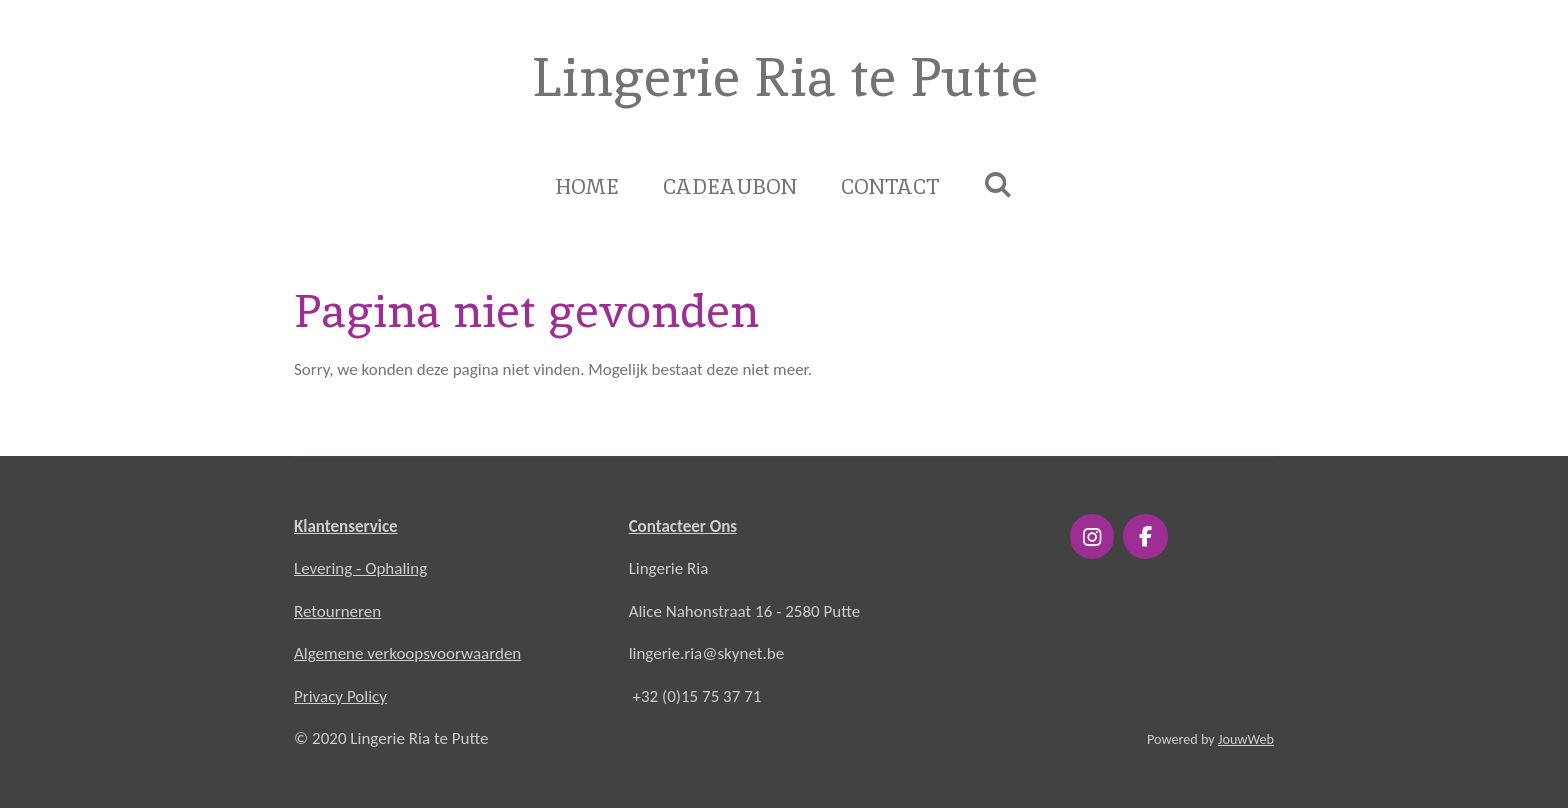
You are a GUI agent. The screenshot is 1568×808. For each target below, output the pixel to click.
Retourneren (337, 611)
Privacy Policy (340, 696)
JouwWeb (1246, 739)
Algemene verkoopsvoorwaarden (407, 653)
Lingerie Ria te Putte (784, 77)
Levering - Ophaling (360, 568)
